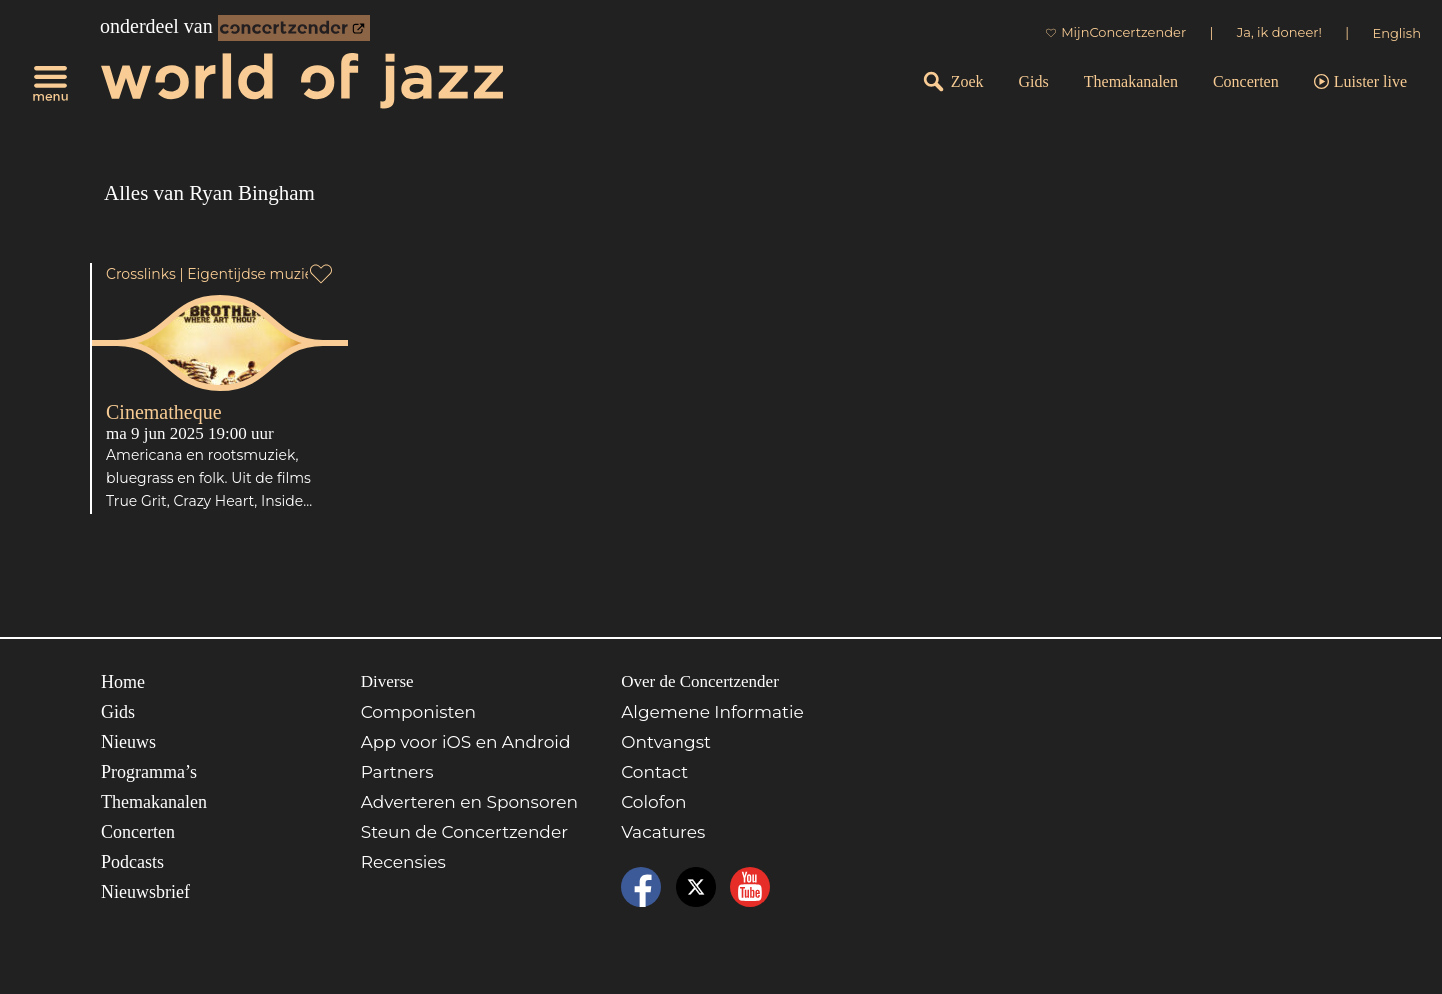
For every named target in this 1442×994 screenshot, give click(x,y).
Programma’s (149, 772)
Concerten (1246, 81)
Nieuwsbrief (145, 892)
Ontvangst (666, 742)
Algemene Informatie (712, 712)
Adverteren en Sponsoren (469, 802)
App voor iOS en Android (466, 742)
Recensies (403, 862)
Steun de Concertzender (464, 832)
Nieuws (128, 742)
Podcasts (132, 862)
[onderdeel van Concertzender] (294, 28)
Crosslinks (141, 274)
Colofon (653, 802)
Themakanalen (1131, 81)
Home (123, 682)
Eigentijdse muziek (254, 274)
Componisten (418, 712)
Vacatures (663, 832)
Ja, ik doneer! (1279, 32)
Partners (397, 772)
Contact (654, 772)
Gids (1034, 81)
